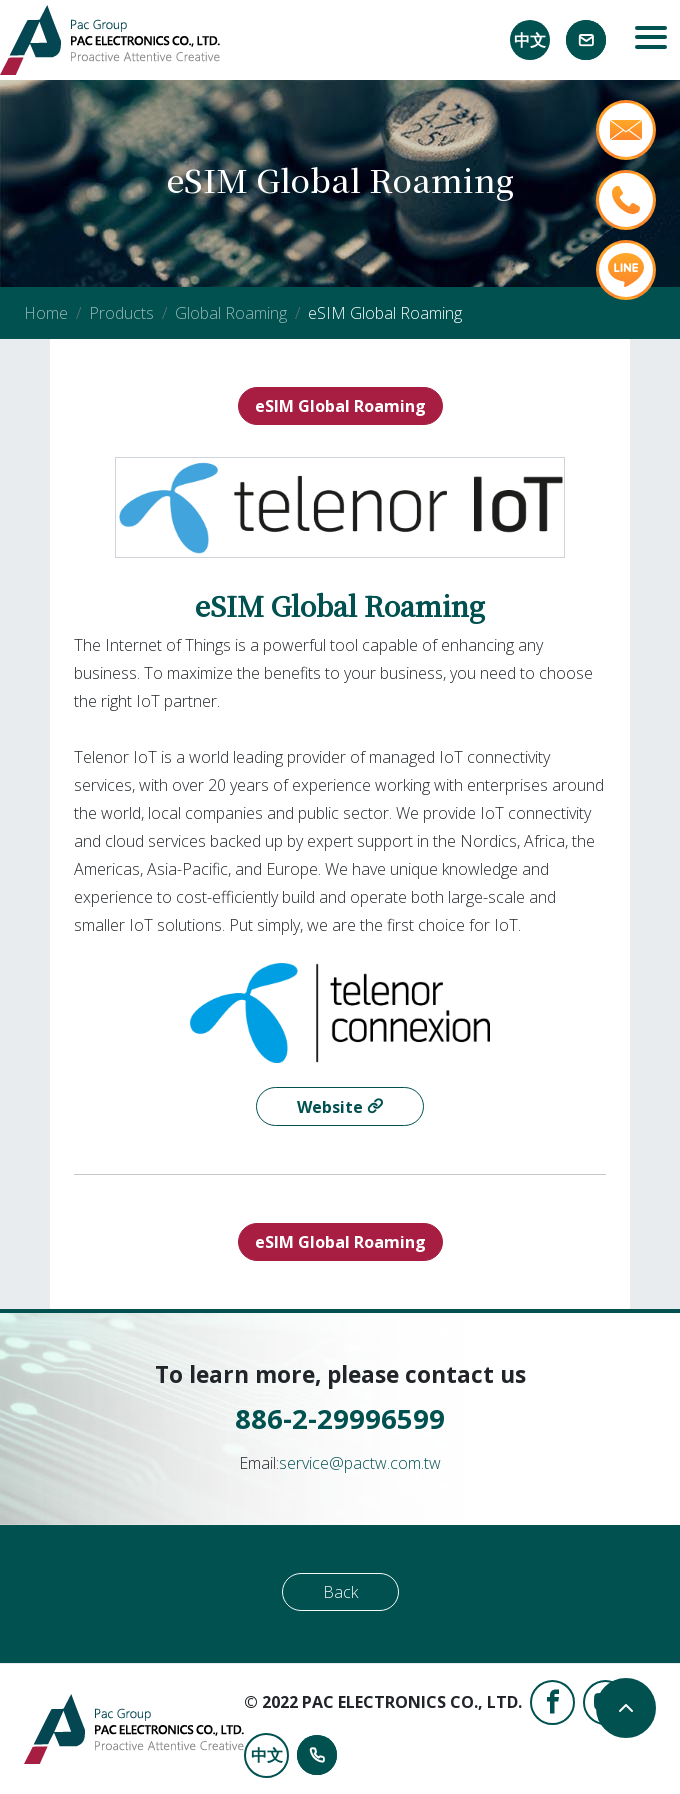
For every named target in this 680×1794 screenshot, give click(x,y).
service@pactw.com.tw (360, 1463)
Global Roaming (231, 313)
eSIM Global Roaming (340, 406)
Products (121, 313)
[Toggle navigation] (651, 40)
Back (340, 1592)
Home (46, 313)
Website (332, 1107)
